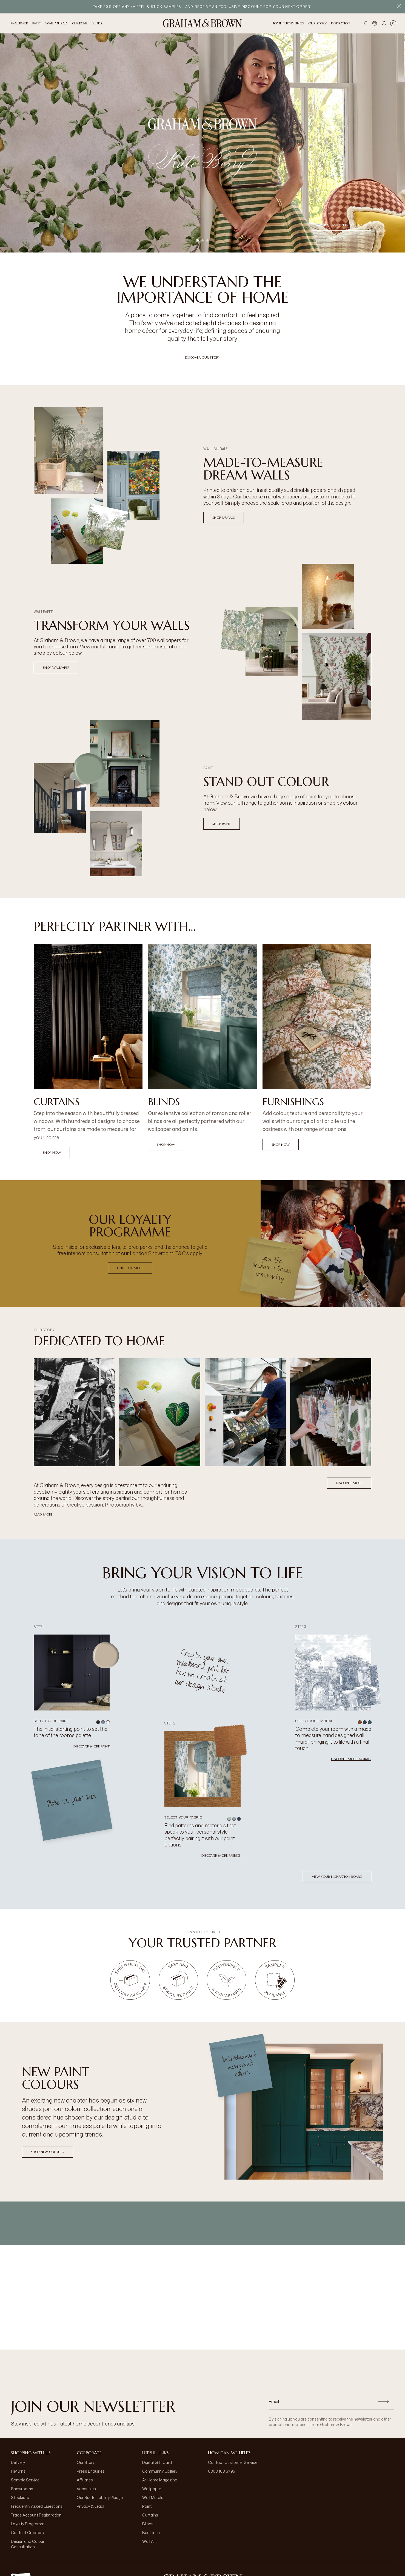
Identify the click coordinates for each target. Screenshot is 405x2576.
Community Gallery (159, 2471)
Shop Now (52, 1152)
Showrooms (22, 2488)
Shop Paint (221, 824)
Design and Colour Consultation (27, 2544)
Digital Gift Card (157, 2462)
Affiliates (85, 2480)
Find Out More (130, 1268)
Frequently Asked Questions (36, 2506)
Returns (18, 2471)
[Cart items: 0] (393, 23)
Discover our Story (202, 357)
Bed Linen (151, 2532)
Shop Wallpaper (56, 667)
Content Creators (27, 2532)
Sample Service (25, 2480)
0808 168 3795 (221, 2471)
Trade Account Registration (36, 2515)
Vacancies (86, 2488)
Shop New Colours (47, 2152)
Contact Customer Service (232, 2462)
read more (43, 1514)
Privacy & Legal (90, 2506)
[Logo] (202, 23)
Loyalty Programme (29, 2523)
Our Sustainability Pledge (100, 2497)
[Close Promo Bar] (399, 6)
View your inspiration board (337, 1876)
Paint (147, 2506)
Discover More (349, 1483)
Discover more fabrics (221, 1855)
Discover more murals (351, 1759)
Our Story (86, 2462)
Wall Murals (152, 2497)
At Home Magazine (159, 2480)
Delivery (18, 2462)
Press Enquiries (91, 2471)
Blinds (147, 2523)
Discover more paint (91, 1746)
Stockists (20, 2497)
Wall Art (149, 2541)
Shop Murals (223, 517)
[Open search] (365, 23)
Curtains (150, 2515)
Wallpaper (151, 2488)
